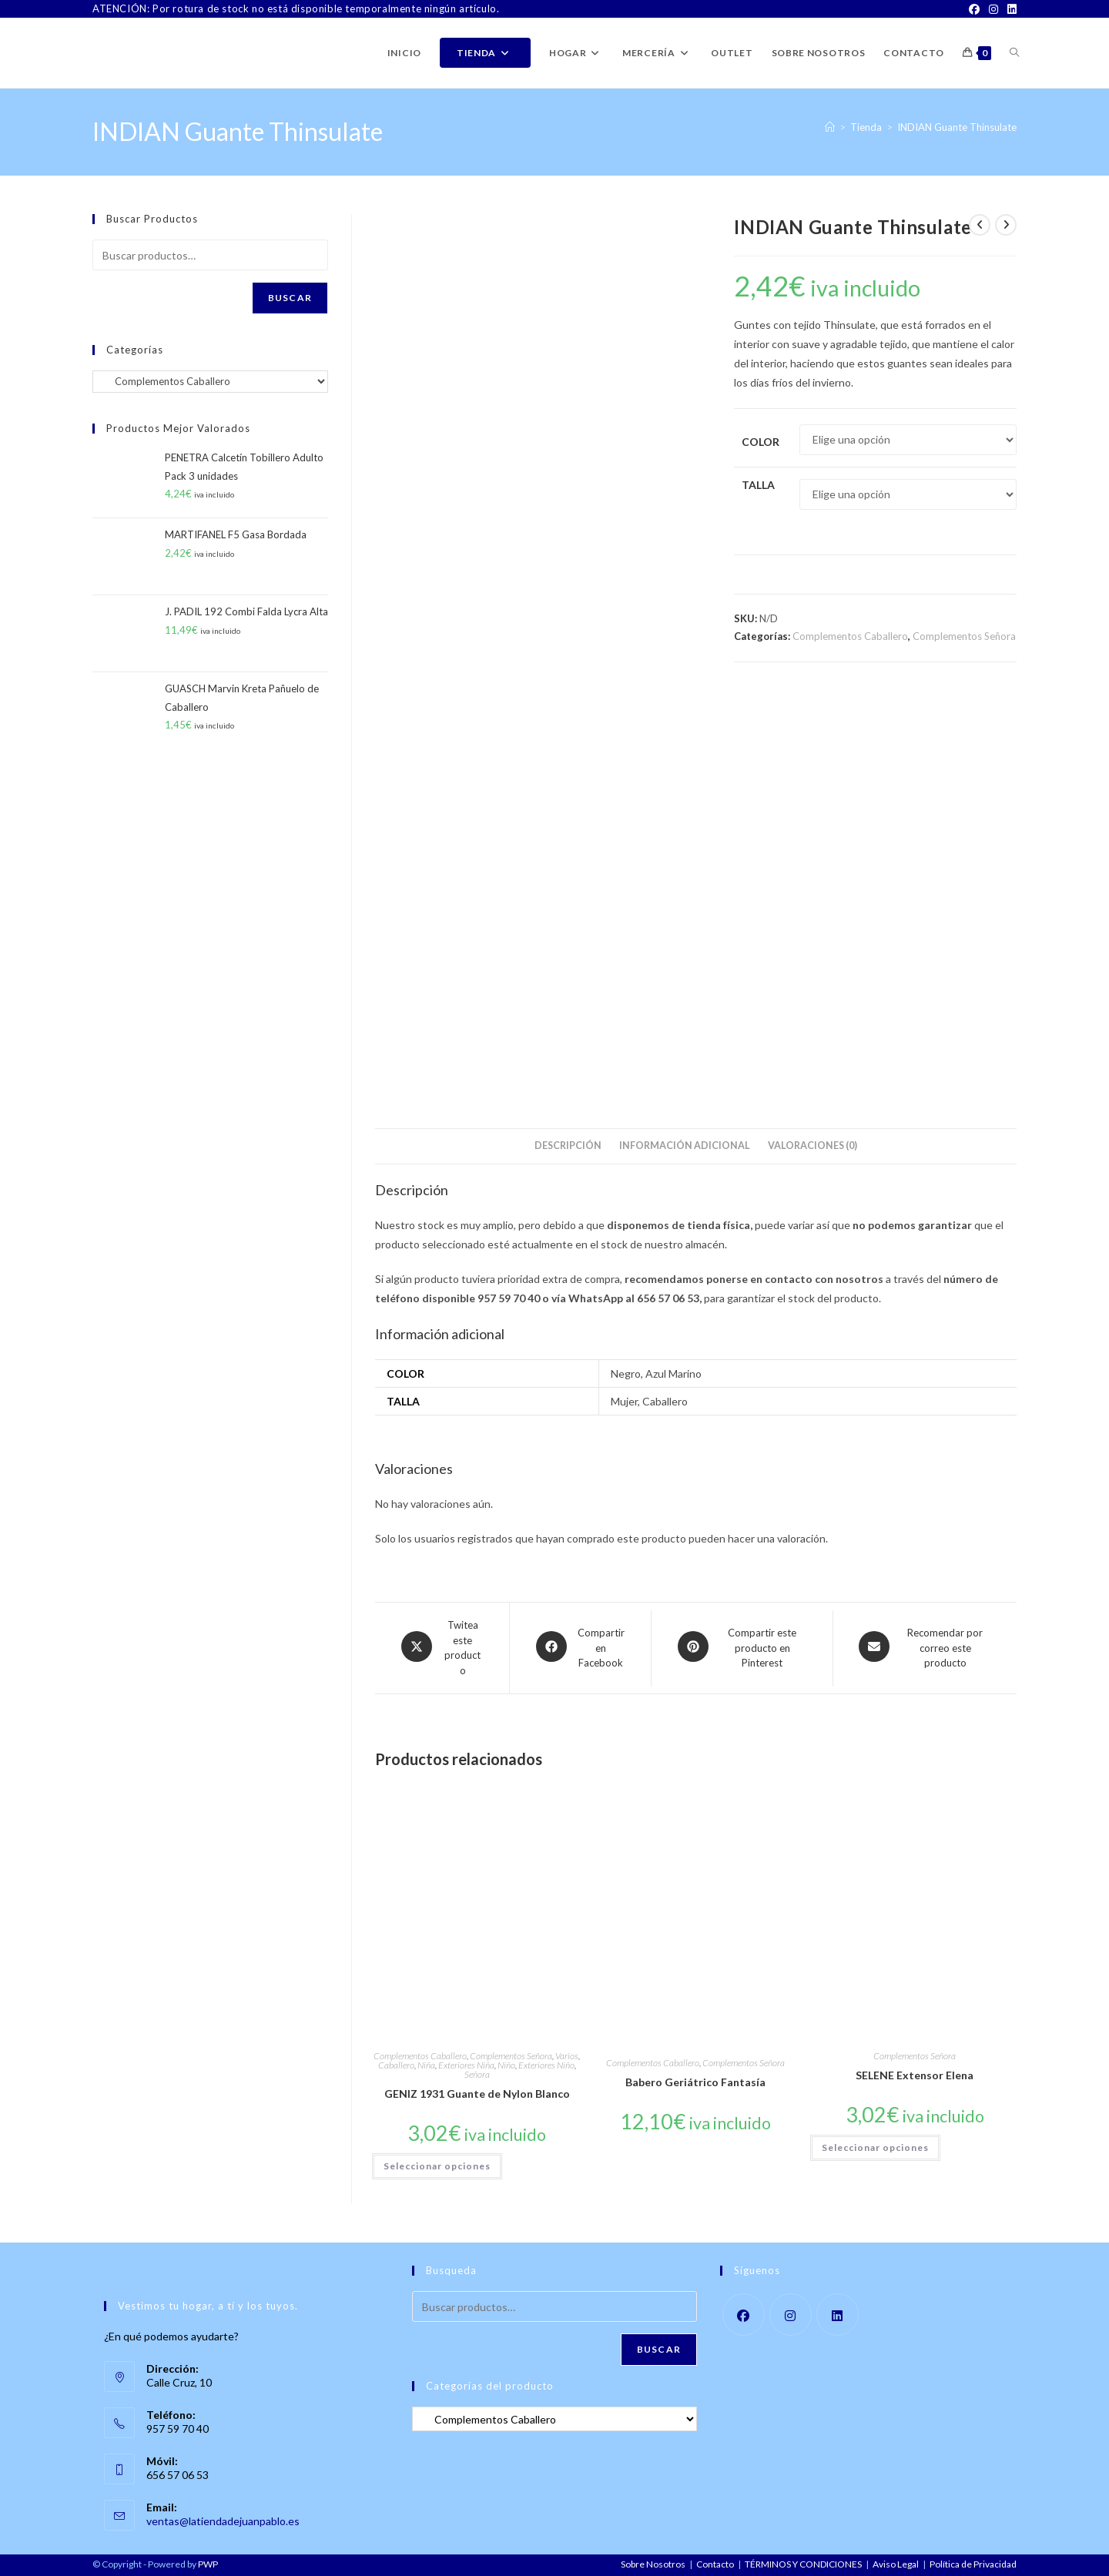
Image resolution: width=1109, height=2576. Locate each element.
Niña (426, 2065)
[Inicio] (830, 127)
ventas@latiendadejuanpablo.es (223, 2520)
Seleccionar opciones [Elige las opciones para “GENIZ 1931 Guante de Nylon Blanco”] (437, 2166)
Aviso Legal (896, 2564)
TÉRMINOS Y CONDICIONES (803, 2564)
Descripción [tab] (567, 1145)
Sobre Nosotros (653, 2564)
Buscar (290, 297)
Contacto (715, 2564)
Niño (506, 2065)
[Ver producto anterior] (979, 225)
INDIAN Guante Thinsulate (957, 127)
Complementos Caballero (850, 636)
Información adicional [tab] (684, 1145)
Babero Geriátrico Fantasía (695, 2082)
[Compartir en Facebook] (580, 1648)
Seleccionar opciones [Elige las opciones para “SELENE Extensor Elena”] (875, 2147)
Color (760, 441)
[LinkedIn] (1010, 9)
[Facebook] (974, 9)
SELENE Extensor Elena (914, 2075)
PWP (208, 2564)
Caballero (396, 2065)
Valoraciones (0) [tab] (812, 1145)
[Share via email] (924, 1648)
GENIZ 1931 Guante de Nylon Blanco (477, 2093)
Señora (477, 2074)
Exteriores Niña (466, 2065)
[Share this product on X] (442, 1648)
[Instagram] (993, 9)
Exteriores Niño (546, 2065)
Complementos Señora (964, 636)
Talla (758, 484)
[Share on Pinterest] (742, 1648)
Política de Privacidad (973, 2564)
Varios (566, 2056)
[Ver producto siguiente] (1006, 225)
